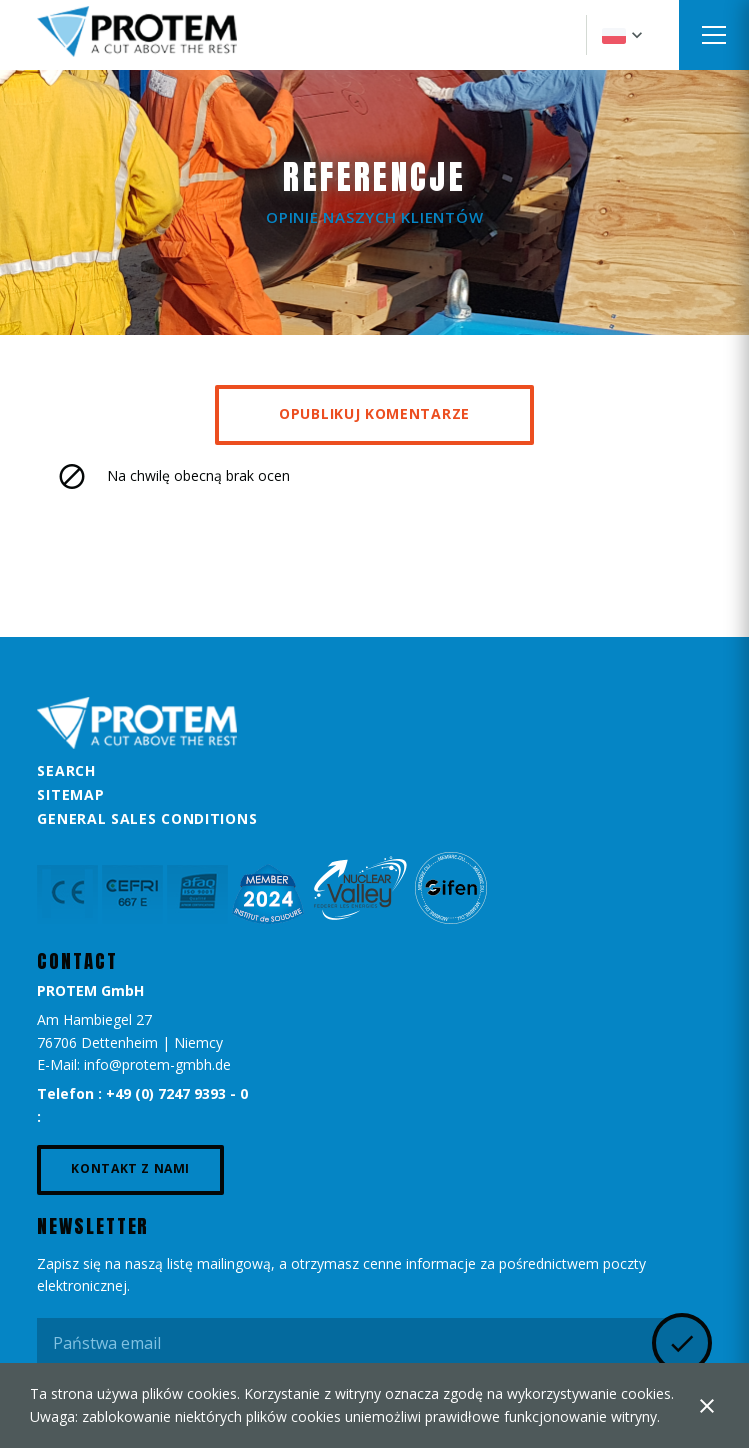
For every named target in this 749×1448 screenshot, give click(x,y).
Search (66, 770)
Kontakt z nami (130, 1168)
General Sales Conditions (147, 818)
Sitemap (70, 794)
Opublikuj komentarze (374, 413)
